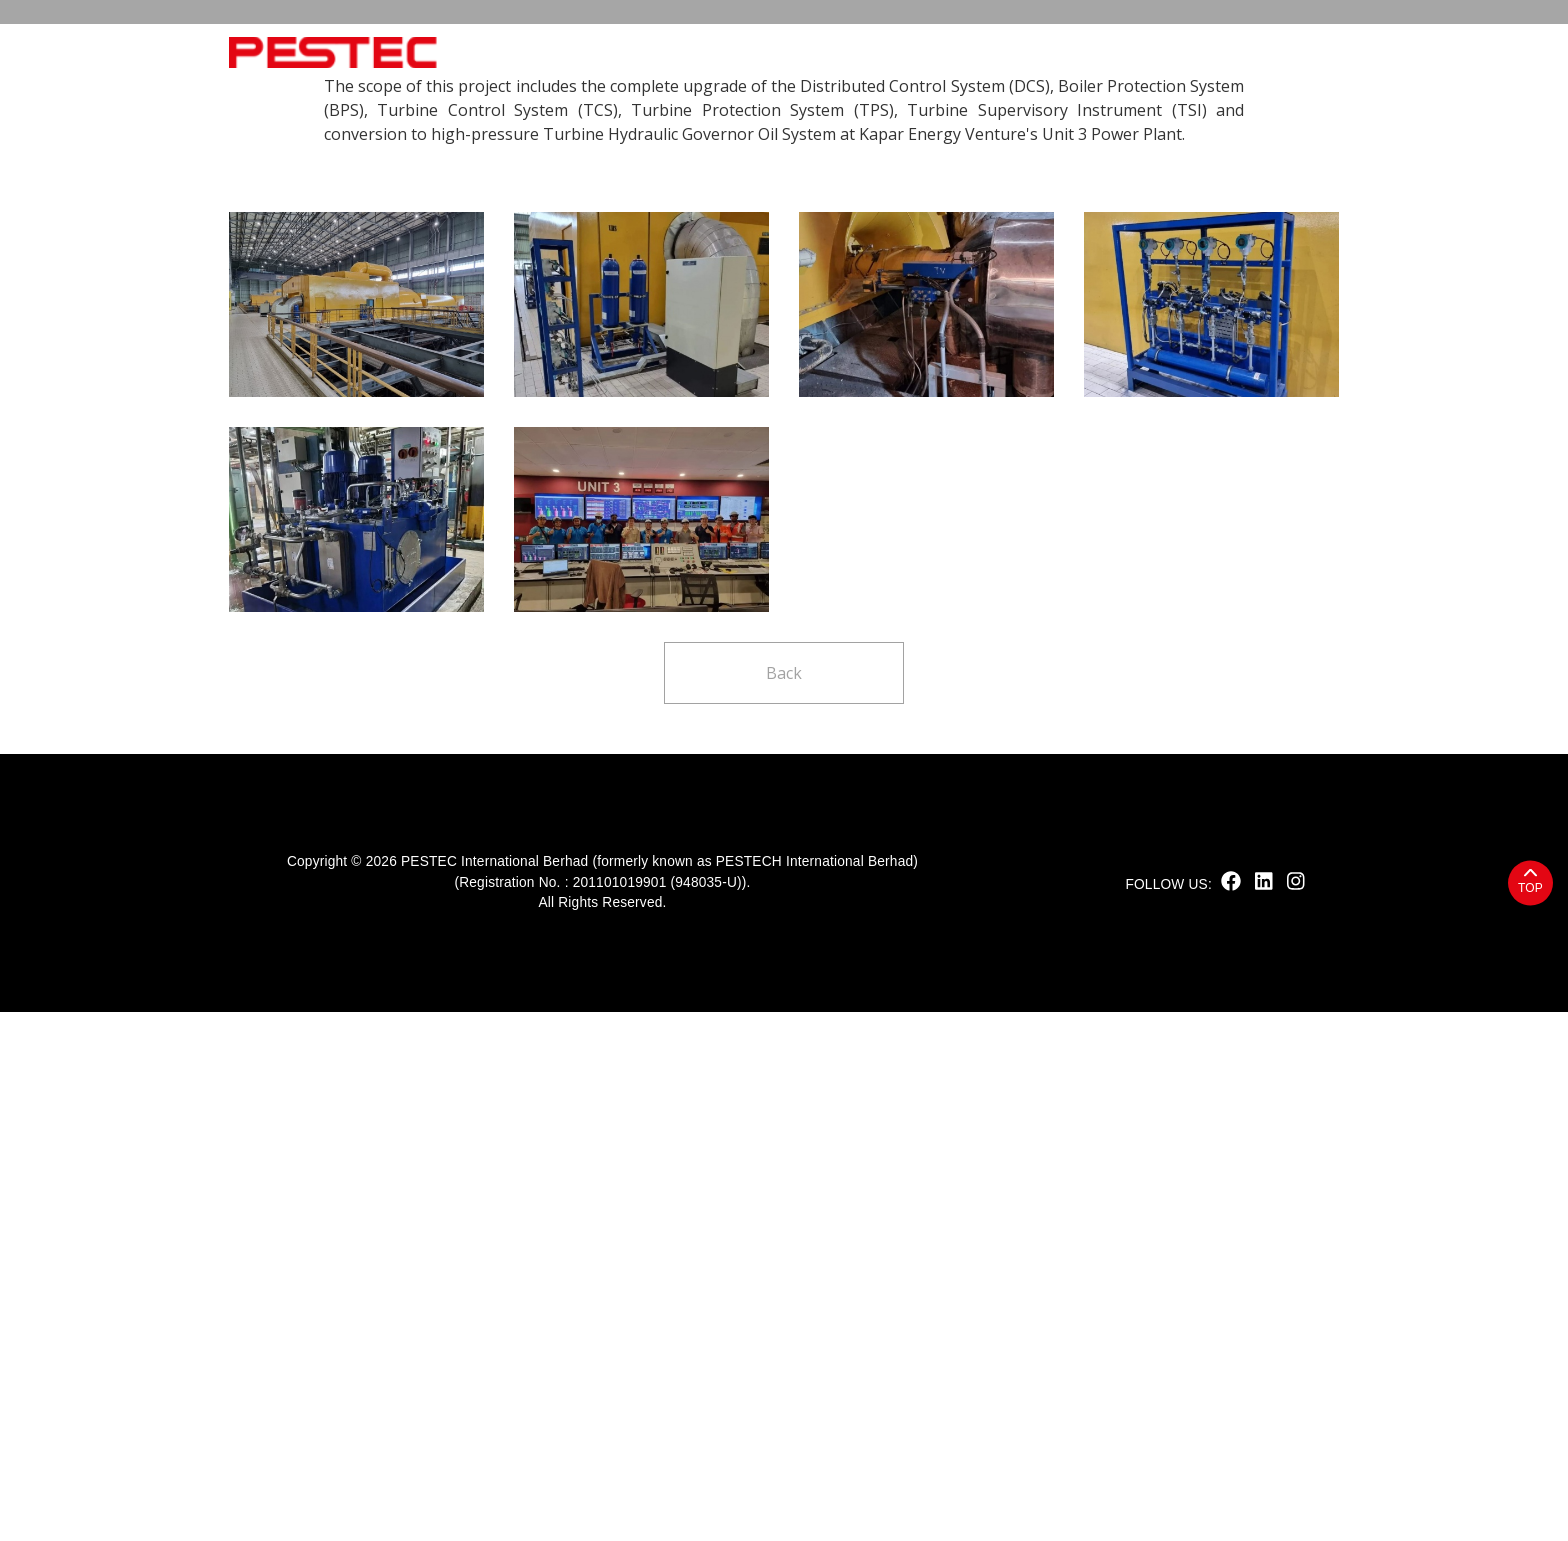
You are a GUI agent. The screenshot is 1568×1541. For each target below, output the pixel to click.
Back (784, 1202)
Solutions (961, 52)
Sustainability (709, 52)
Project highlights (383, 346)
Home (513, 52)
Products (844, 52)
